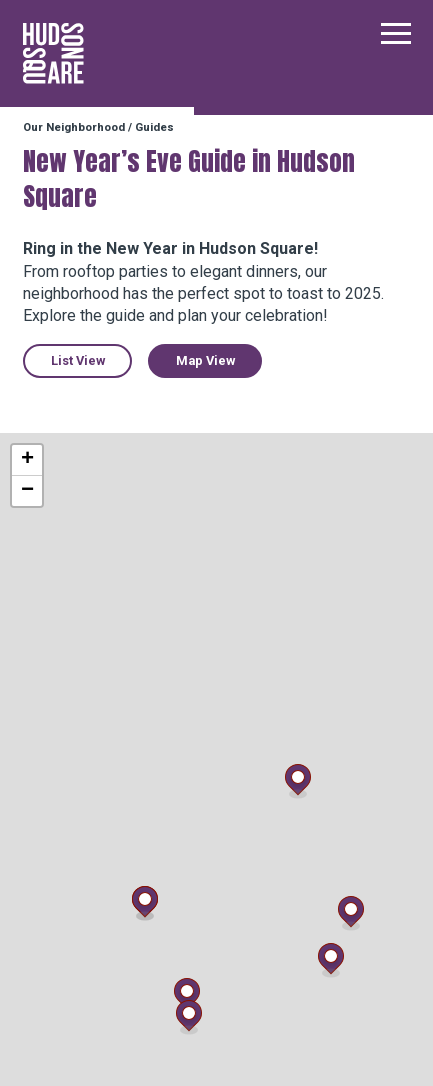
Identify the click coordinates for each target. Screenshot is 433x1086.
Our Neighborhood (74, 127)
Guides (154, 127)
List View (78, 360)
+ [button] (27, 460)
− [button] (27, 491)
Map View (205, 360)
